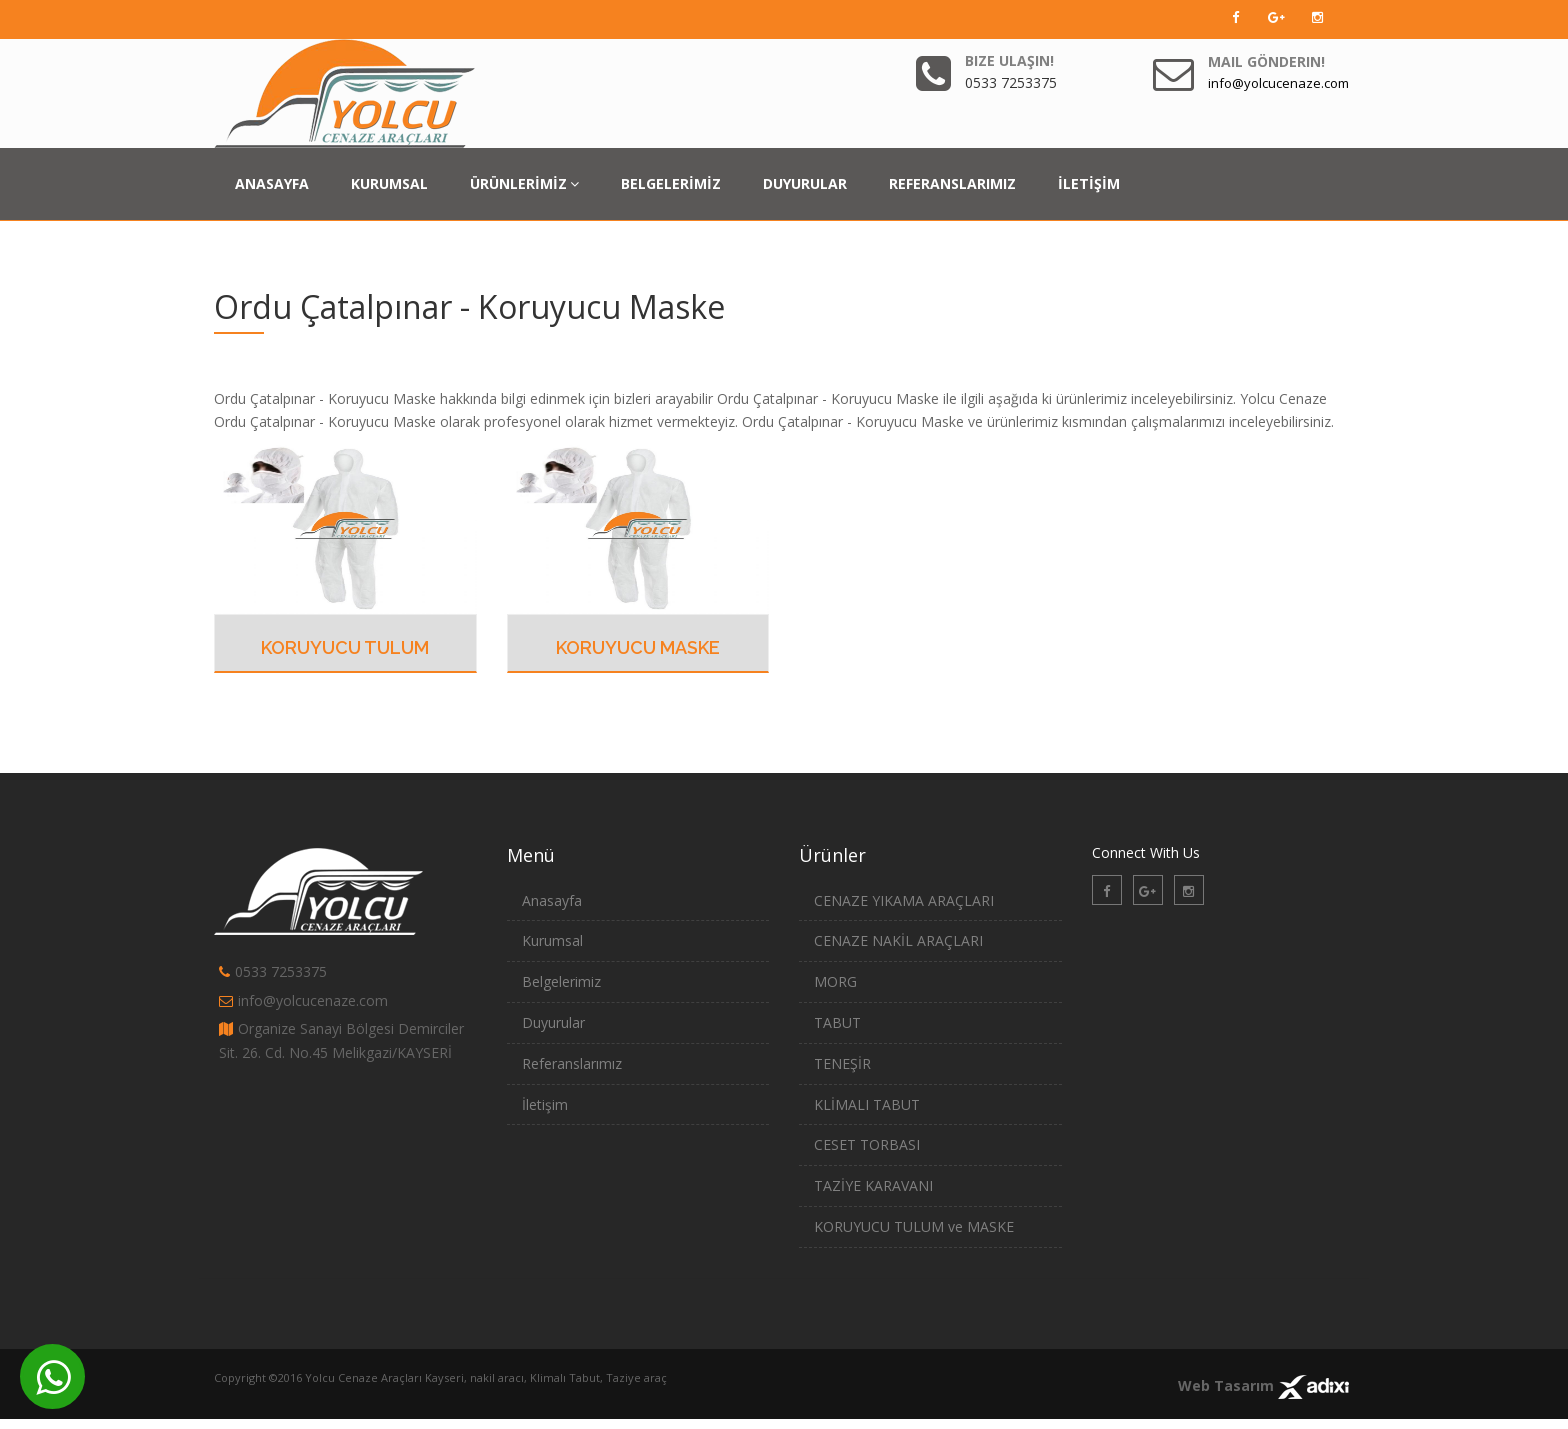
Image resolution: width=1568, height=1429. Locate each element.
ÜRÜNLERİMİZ (524, 183)
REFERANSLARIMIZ (952, 183)
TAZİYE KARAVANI (873, 1185)
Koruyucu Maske (638, 647)
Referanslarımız (572, 1063)
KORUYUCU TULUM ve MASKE (914, 1226)
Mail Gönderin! (1266, 61)
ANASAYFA (272, 183)
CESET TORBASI (867, 1144)
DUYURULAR (805, 183)
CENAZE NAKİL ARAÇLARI (898, 940)
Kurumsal (552, 940)
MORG (835, 981)
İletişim (545, 1104)
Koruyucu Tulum (345, 647)
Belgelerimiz (561, 981)
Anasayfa (552, 900)
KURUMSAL (389, 183)
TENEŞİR (842, 1063)
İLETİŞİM (1089, 183)
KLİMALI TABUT (867, 1104)
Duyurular (553, 1022)
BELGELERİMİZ (671, 183)
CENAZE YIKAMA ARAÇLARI (904, 900)
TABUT (837, 1022)
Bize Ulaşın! (1009, 60)
